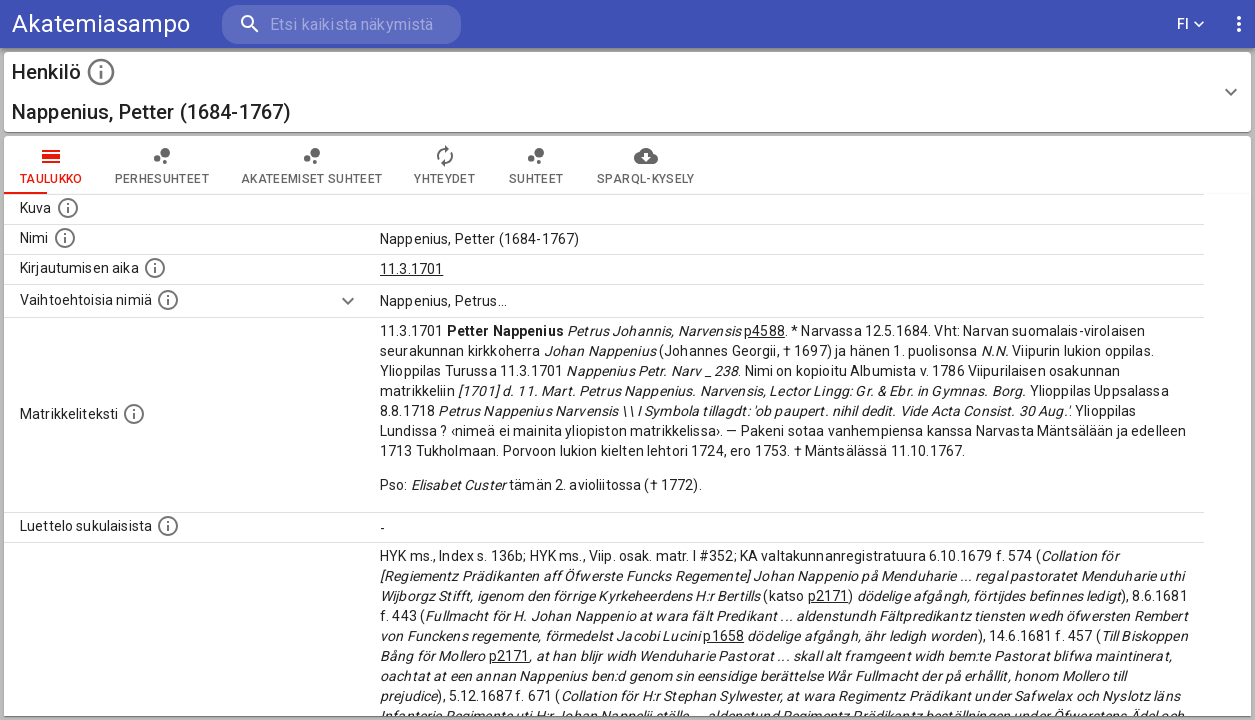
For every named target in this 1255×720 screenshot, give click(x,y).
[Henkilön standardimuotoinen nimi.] (65, 238)
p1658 (723, 636)
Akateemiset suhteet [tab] (312, 165)
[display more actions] (1239, 24)
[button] (627, 92)
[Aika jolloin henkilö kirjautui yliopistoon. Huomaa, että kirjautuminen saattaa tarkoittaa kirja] (155, 268)
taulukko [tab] (51, 165)
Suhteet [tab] (536, 165)
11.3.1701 (411, 269)
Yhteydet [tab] (444, 165)
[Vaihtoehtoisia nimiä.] (168, 300)
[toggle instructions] (101, 72)
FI (1191, 24)
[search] (340, 24)
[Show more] (348, 301)
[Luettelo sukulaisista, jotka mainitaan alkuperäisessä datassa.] (168, 526)
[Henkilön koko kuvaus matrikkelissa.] (134, 414)
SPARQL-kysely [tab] (645, 165)
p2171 (828, 596)
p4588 (764, 331)
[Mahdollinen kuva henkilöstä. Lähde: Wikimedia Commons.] (68, 208)
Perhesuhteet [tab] (162, 165)
